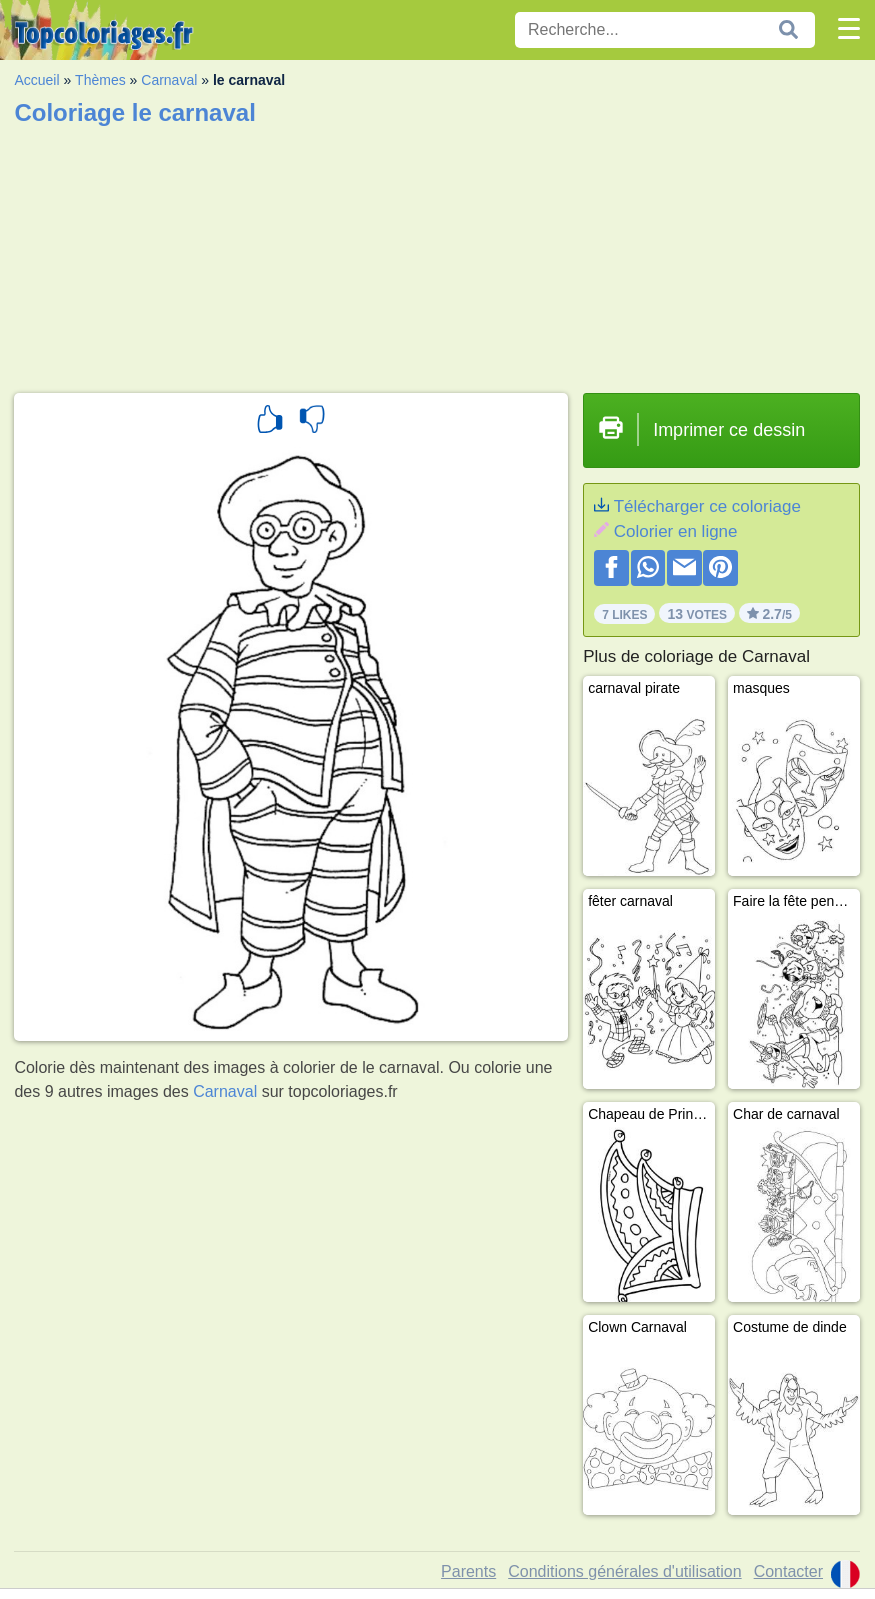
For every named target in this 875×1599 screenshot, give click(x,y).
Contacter (788, 1571)
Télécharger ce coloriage (707, 506)
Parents (468, 1571)
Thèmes (100, 80)
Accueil (36, 80)
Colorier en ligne (676, 531)
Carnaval (169, 80)
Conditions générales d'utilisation (624, 1571)
